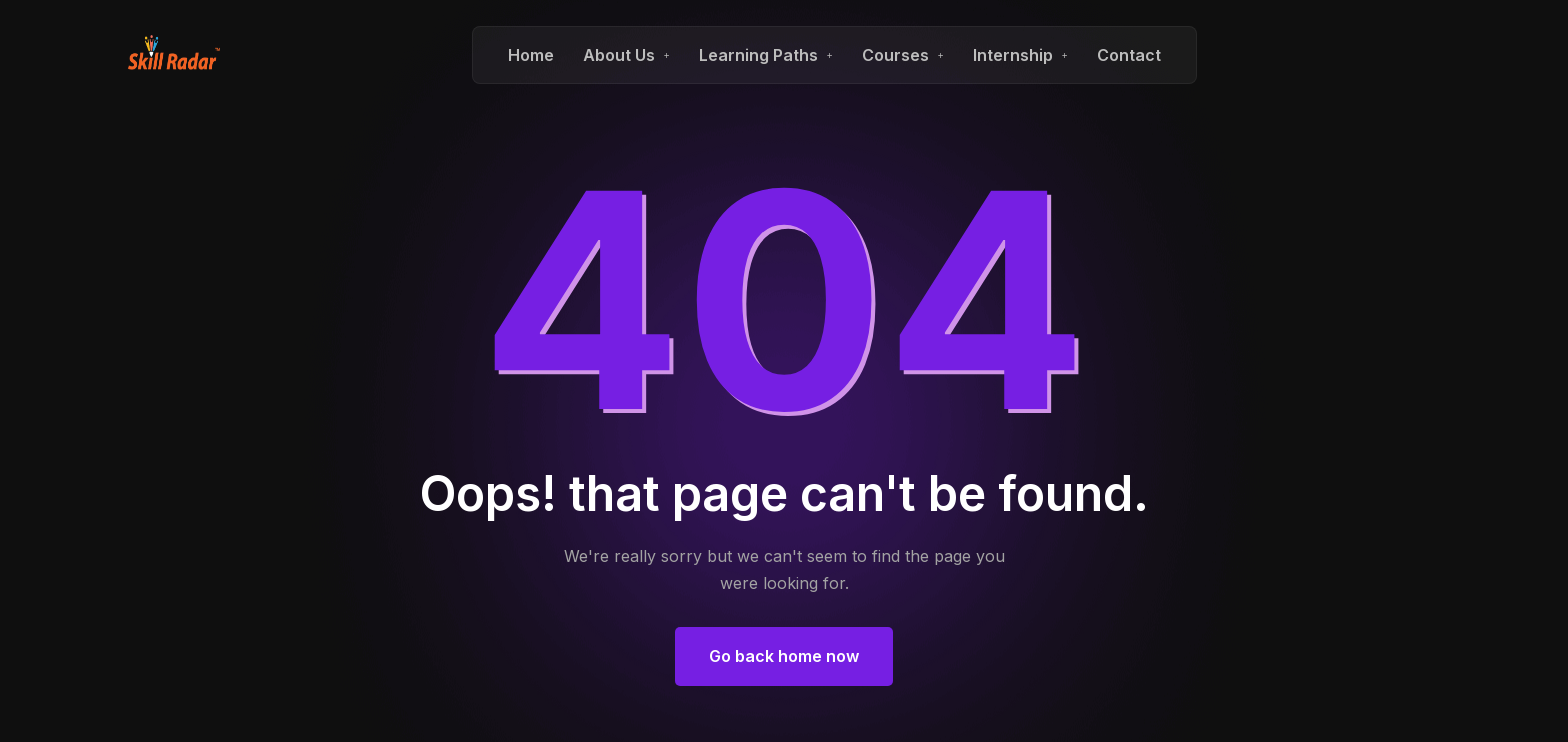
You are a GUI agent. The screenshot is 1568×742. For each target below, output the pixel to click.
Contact (1129, 55)
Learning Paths (758, 55)
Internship (1013, 55)
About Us (619, 55)
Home (531, 55)
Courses (895, 55)
